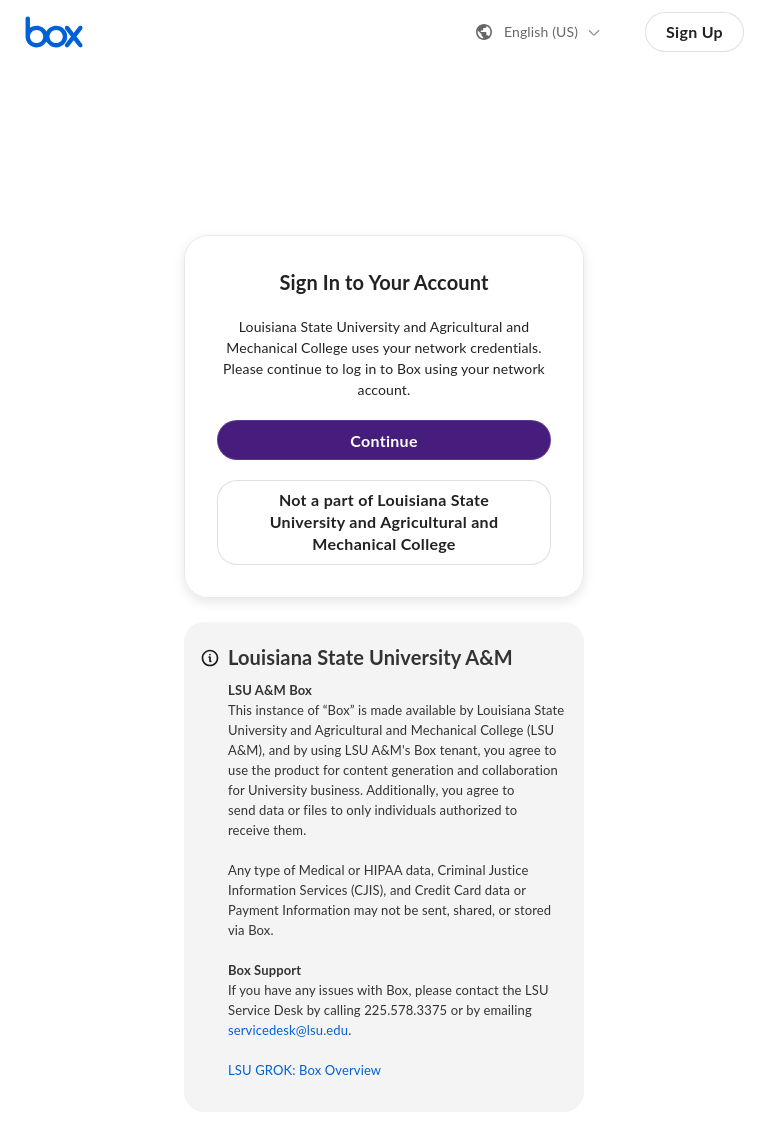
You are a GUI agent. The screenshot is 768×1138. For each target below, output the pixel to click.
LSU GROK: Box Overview (304, 1070)
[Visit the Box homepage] (54, 32)
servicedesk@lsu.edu (288, 1030)
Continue (384, 440)
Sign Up (694, 31)
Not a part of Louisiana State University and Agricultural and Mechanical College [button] (384, 522)
